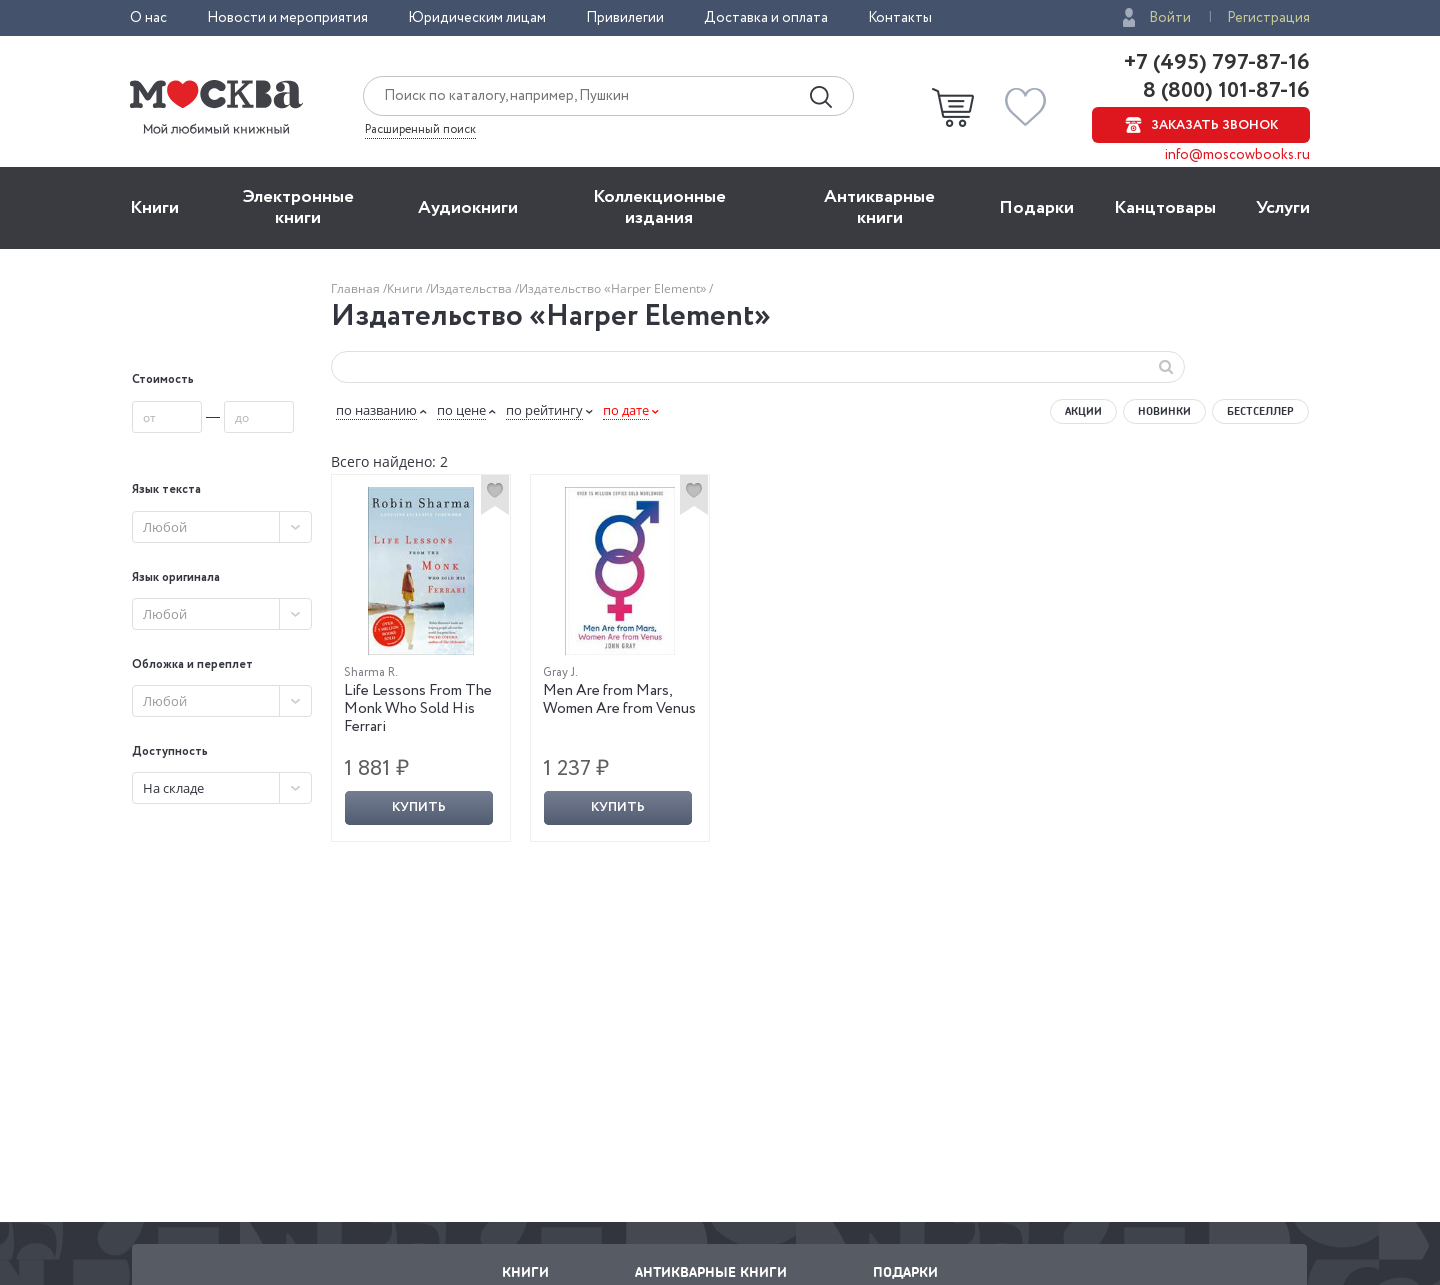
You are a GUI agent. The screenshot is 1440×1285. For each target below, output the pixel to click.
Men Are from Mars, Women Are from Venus (619, 700)
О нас (148, 18)
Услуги (1283, 208)
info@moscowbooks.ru (1237, 155)
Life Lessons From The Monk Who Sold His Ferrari (418, 709)
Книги (154, 208)
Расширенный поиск (420, 130)
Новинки (1164, 411)
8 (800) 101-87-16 (1224, 91)
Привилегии (625, 18)
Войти (1170, 18)
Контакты (900, 18)
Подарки (1036, 208)
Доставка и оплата (766, 18)
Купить (419, 807)
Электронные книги (298, 207)
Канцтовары (1165, 208)
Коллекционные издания (659, 207)
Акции (1083, 411)
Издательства (472, 288)
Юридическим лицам (477, 18)
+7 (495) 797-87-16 (1217, 63)
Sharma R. (371, 672)
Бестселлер (1260, 411)
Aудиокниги (468, 208)
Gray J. (560, 672)
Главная (357, 288)
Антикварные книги (879, 207)
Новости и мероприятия (287, 18)
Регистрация (1268, 18)
